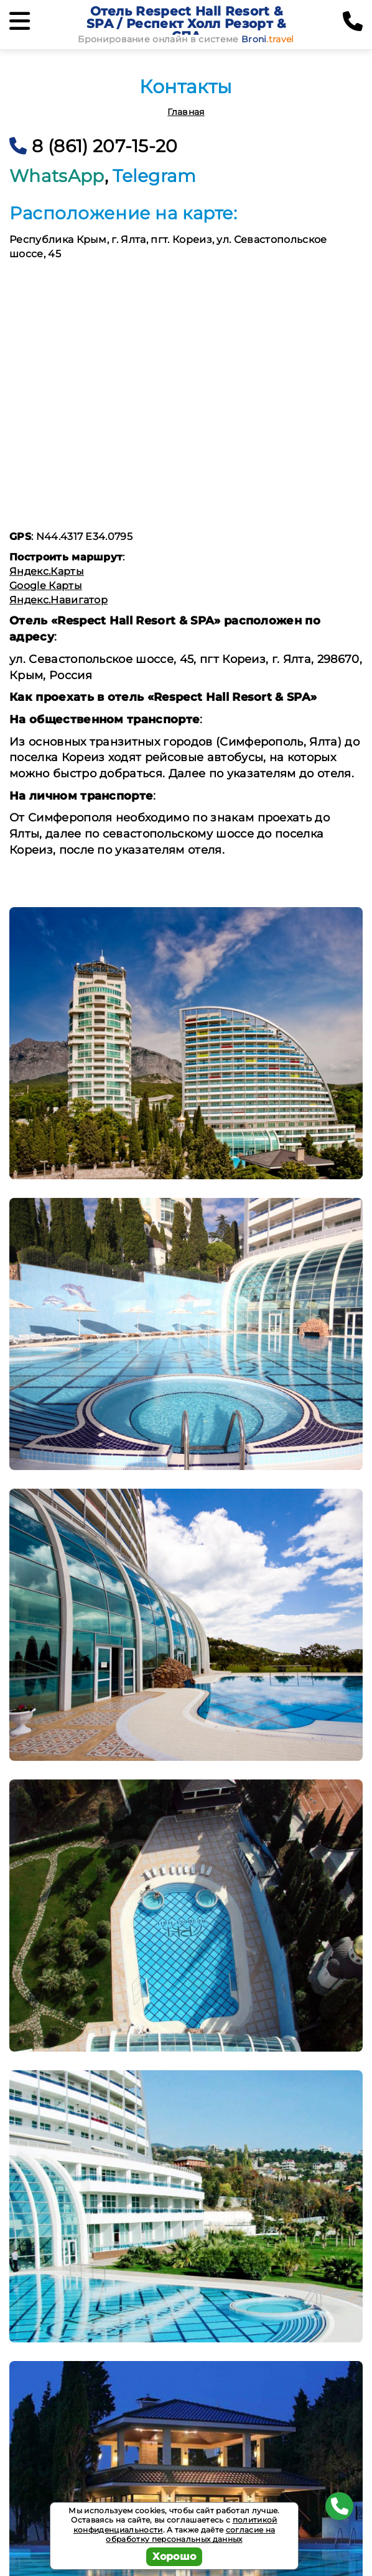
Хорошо (174, 2556)
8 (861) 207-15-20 (93, 146)
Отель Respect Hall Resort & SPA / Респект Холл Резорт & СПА (186, 23)
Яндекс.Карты (46, 571)
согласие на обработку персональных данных (190, 2534)
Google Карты (45, 585)
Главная (185, 111)
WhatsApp (57, 175)
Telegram (155, 175)
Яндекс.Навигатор (58, 600)
